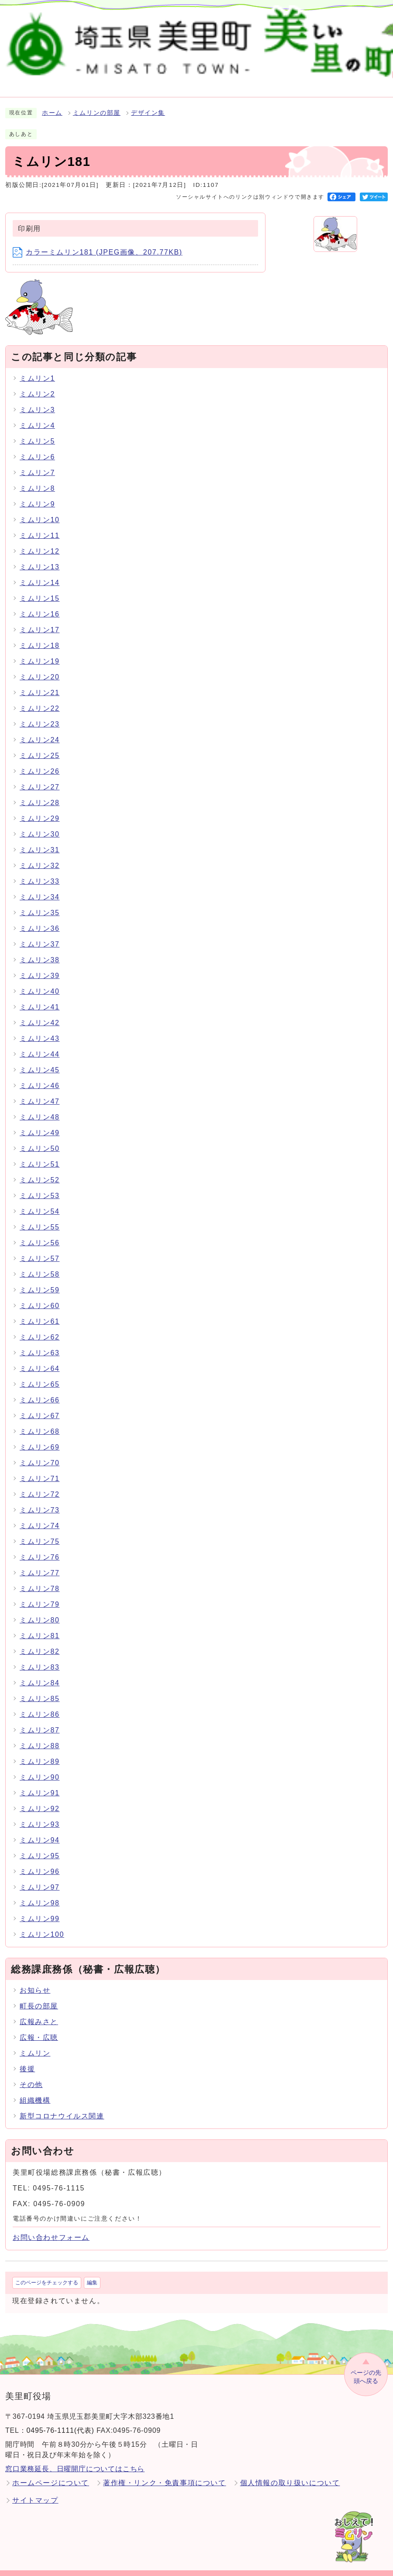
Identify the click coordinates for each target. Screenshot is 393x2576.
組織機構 (35, 2090)
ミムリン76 (39, 1546)
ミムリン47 (39, 1091)
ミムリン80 (39, 1609)
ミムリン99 (39, 1908)
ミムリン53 (39, 1185)
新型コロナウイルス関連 (62, 2106)
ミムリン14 (39, 572)
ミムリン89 (39, 1751)
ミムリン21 (39, 682)
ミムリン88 (39, 1735)
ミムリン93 (39, 1814)
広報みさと (39, 2011)
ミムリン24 (39, 729)
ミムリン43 (39, 1028)
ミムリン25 (39, 745)
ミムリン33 (39, 871)
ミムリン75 (39, 1531)
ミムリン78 (39, 1578)
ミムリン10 (39, 509)
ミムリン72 (39, 1484)
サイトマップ (35, 2490)
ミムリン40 (39, 981)
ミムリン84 (39, 1672)
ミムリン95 (39, 1845)
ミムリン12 (39, 540)
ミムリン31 (39, 839)
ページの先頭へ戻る (366, 2366)
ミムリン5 (37, 430)
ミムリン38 (39, 949)
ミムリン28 (39, 792)
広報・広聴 (39, 2027)
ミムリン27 (39, 776)
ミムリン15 (39, 588)
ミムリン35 (39, 902)
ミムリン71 (39, 1468)
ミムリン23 (39, 713)
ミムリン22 (39, 698)
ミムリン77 (39, 1562)
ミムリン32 (39, 855)
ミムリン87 (39, 1719)
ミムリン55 (39, 1216)
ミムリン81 (39, 1625)
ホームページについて (50, 2472)
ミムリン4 (37, 415)
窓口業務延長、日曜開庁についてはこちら (75, 2458)
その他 (31, 2074)
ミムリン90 (39, 1766)
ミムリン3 (37, 399)
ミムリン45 (39, 1059)
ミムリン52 (39, 1169)
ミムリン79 (39, 1594)
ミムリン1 (37, 368)
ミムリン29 (39, 808)
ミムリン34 (39, 886)
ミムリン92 (39, 1798)
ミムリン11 (39, 525)
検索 (185, 24)
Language (366, 24)
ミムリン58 (39, 1263)
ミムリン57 (39, 1248)
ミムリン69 (39, 1436)
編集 (92, 2272)
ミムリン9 (37, 493)
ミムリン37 (39, 933)
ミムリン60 (39, 1295)
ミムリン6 (37, 446)
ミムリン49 (39, 1122)
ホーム (52, 103)
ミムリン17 (39, 619)
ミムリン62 (39, 1326)
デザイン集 (148, 103)
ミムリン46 (39, 1075)
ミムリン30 (39, 823)
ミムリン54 (39, 1201)
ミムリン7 (37, 462)
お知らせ (35, 1980)
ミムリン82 (39, 1641)
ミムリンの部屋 (97, 103)
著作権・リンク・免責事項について (164, 2472)
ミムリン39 (39, 965)
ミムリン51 (39, 1153)
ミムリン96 (39, 1861)
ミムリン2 (37, 383)
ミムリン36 (39, 918)
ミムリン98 (39, 1892)
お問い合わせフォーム (51, 2227)
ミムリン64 (39, 1358)
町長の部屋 (39, 1996)
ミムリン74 (39, 1515)
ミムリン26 (39, 761)
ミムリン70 (39, 1452)
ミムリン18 (39, 635)
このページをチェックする (46, 2272)
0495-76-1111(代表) (60, 2420)
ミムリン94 (39, 1829)
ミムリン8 (37, 478)
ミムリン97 (39, 1876)
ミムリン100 (42, 1924)
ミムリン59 (39, 1279)
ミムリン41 (39, 996)
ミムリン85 (39, 1688)
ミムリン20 (39, 666)
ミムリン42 (39, 1012)
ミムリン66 (39, 1389)
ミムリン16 (39, 603)
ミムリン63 (39, 1342)
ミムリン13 (39, 556)
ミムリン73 (39, 1499)
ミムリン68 (39, 1421)
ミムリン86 (39, 1704)
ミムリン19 (39, 650)
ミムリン (35, 2043)
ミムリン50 (39, 1138)
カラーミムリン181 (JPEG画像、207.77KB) (98, 241)
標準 (252, 24)
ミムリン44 (39, 1043)
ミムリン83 (39, 1656)
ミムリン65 (39, 1374)
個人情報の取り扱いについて (290, 2472)
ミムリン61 (39, 1311)
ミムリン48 (39, 1106)
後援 (27, 2059)
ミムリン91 (39, 1782)
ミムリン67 (39, 1405)
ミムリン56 (39, 1232)
